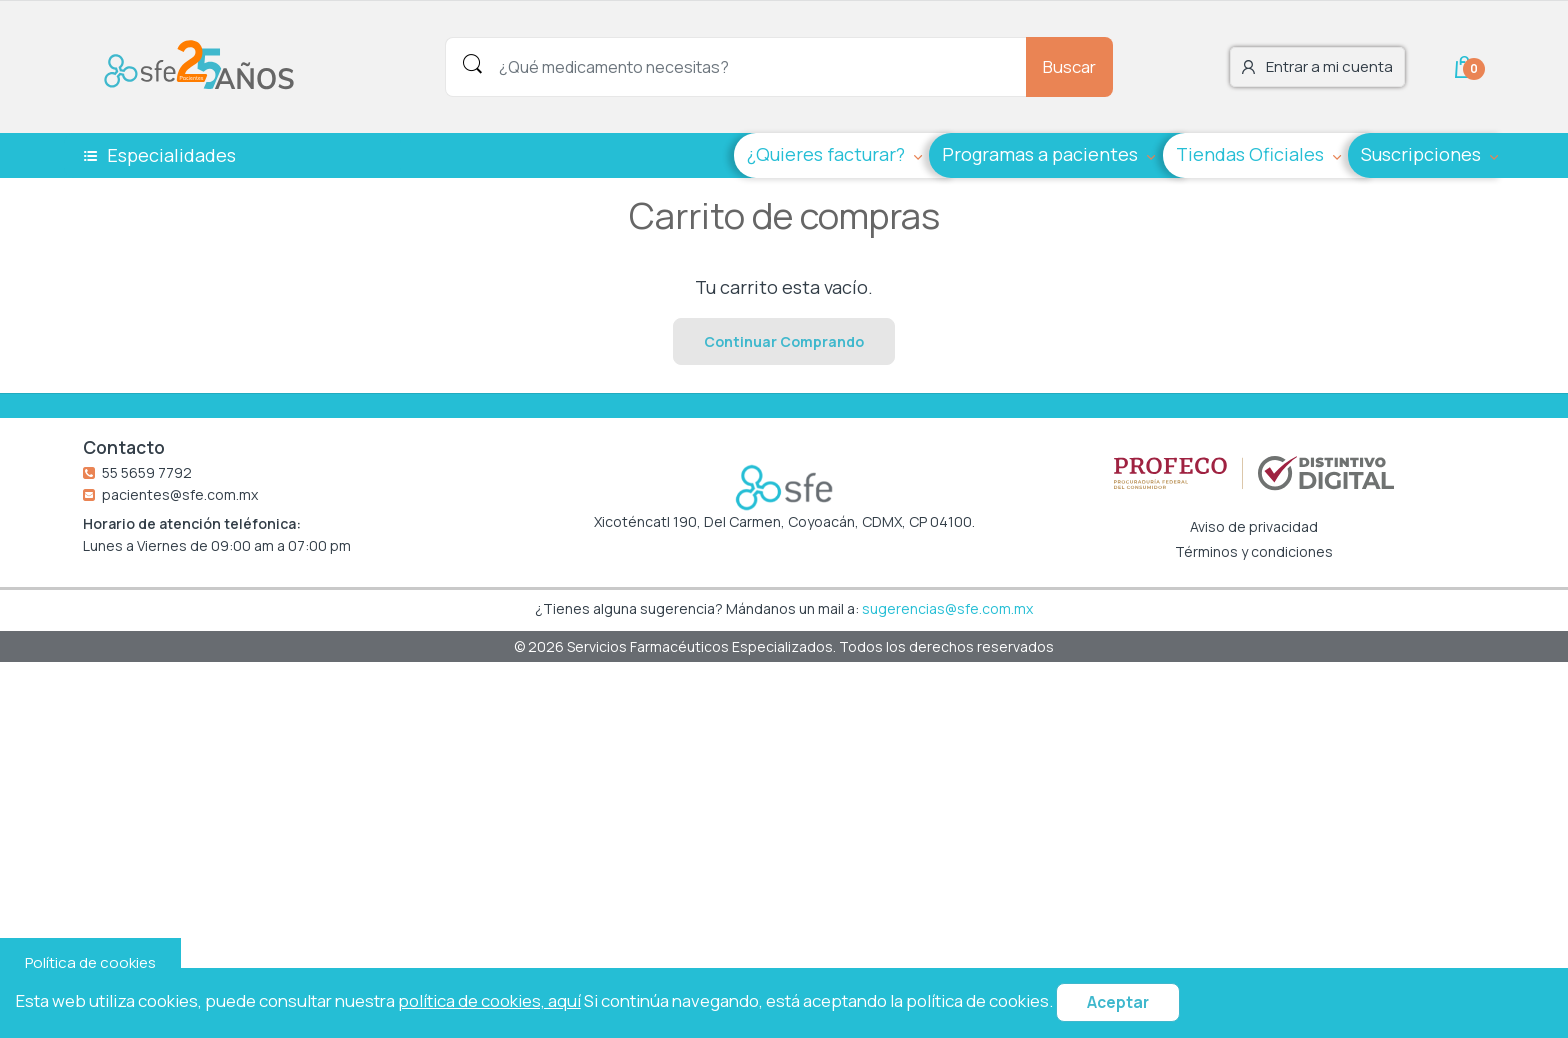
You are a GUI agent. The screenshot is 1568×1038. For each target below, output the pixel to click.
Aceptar (1118, 1002)
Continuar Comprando (784, 341)
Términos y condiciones (1254, 552)
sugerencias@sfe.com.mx (947, 608)
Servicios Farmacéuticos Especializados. (703, 646)
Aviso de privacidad (1254, 527)
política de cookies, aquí (489, 1000)
